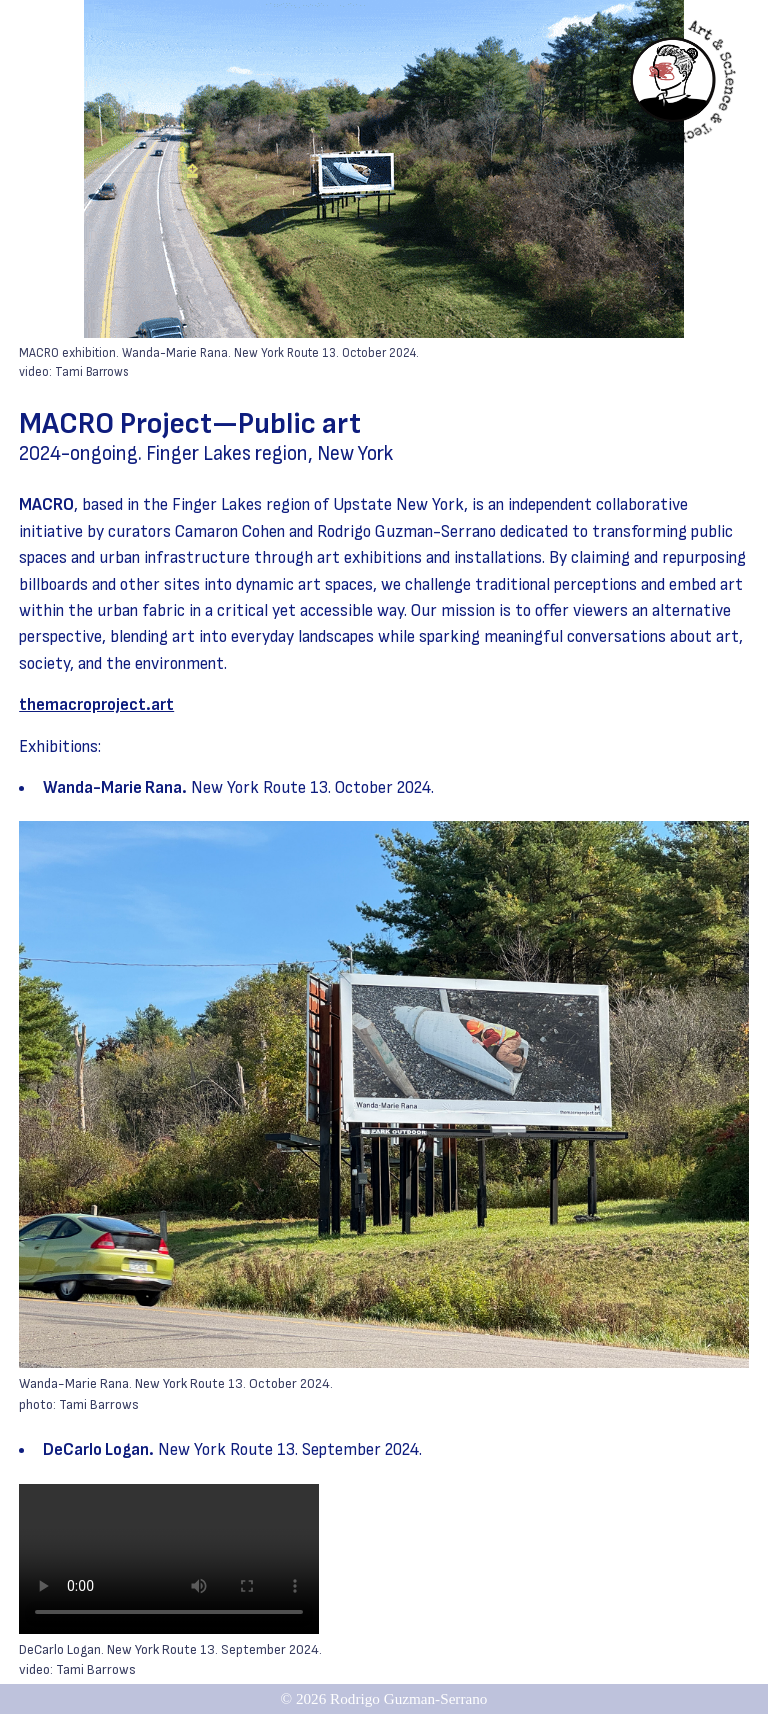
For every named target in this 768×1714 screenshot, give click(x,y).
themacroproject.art (96, 704)
